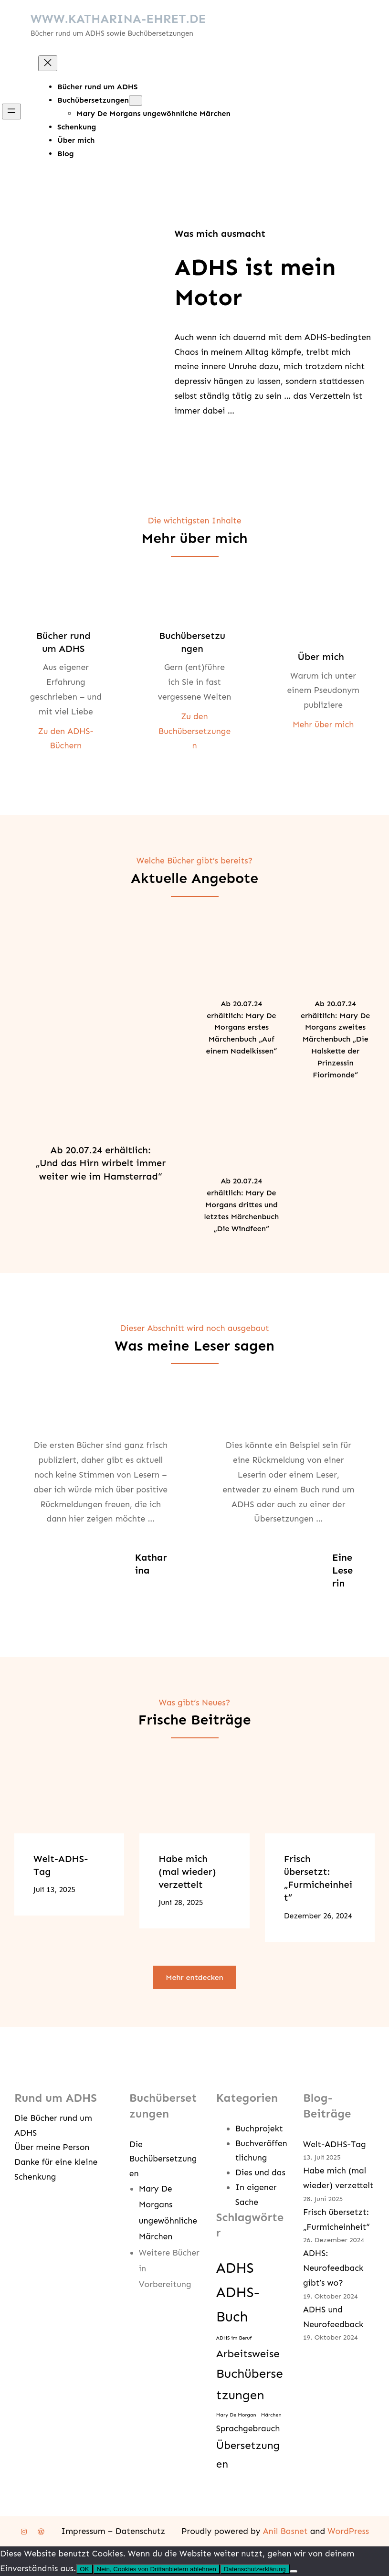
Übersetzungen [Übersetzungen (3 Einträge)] (248, 2454)
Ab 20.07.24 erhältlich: (101, 1150)
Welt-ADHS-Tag (60, 1865)
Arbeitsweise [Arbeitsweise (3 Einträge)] (248, 2353)
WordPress (348, 2531)
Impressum (83, 2531)
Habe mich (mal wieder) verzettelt (187, 1871)
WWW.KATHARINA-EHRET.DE (118, 18)
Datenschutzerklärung (255, 2569)
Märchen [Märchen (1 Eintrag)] (271, 2415)
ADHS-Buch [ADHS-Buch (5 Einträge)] (238, 2304)
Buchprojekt (259, 2128)
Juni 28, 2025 (180, 1902)
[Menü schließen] (47, 63)
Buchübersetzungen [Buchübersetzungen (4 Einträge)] (249, 2384)
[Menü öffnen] (11, 111)
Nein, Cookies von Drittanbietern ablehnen (156, 2569)
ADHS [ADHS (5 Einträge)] (235, 2268)
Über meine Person (51, 2147)
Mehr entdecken (194, 1977)
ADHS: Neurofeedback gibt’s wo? (333, 2268)
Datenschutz (140, 2531)
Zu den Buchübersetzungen (194, 731)
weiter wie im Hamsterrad (98, 1176)
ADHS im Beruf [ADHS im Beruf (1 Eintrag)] (234, 2338)
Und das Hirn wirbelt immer (103, 1163)
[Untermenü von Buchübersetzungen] (135, 101)
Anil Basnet (285, 2531)
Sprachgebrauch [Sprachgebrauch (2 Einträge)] (248, 2428)
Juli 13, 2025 (54, 1889)
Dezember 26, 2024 (318, 1915)
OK (84, 2569)
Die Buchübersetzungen (163, 2159)
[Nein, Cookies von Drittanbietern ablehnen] (293, 2571)
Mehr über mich (323, 724)
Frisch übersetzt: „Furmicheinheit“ (318, 1878)
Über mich (320, 656)
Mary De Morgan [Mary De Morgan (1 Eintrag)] (236, 2415)
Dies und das (260, 2172)
